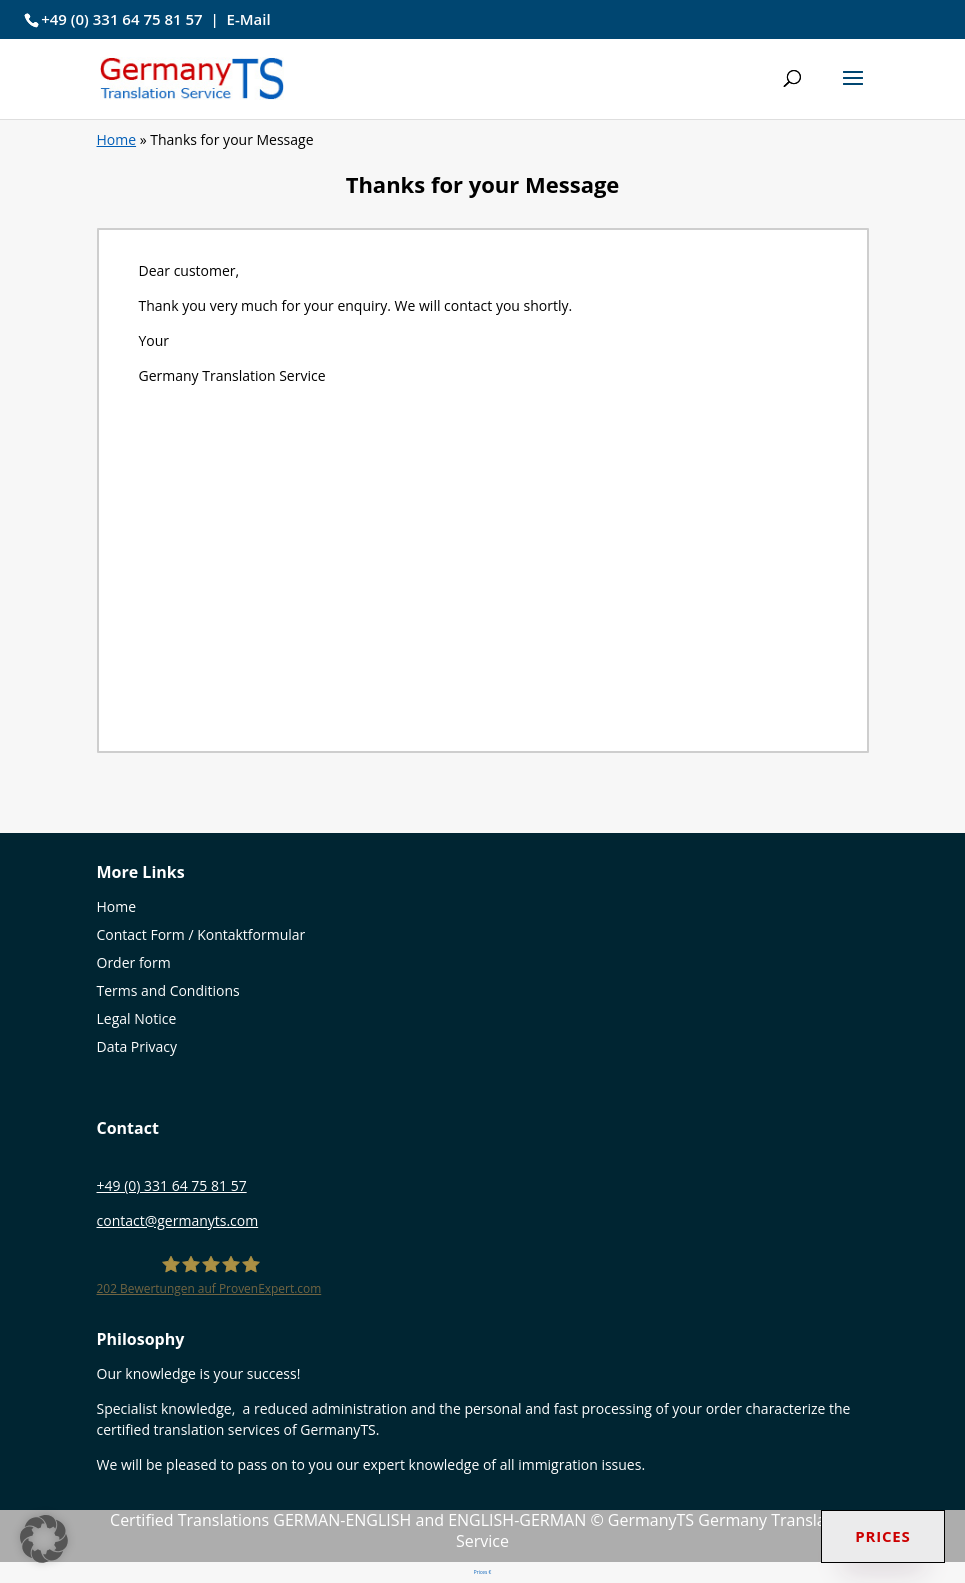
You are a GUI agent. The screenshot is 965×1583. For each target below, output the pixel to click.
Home (117, 139)
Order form (134, 962)
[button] (853, 91)
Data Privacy (137, 1046)
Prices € (482, 1572)
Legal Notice (137, 1018)
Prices (883, 1536)
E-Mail (249, 19)
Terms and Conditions (168, 990)
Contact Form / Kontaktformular (201, 934)
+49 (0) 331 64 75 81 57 (122, 19)
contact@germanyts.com (178, 1220)
